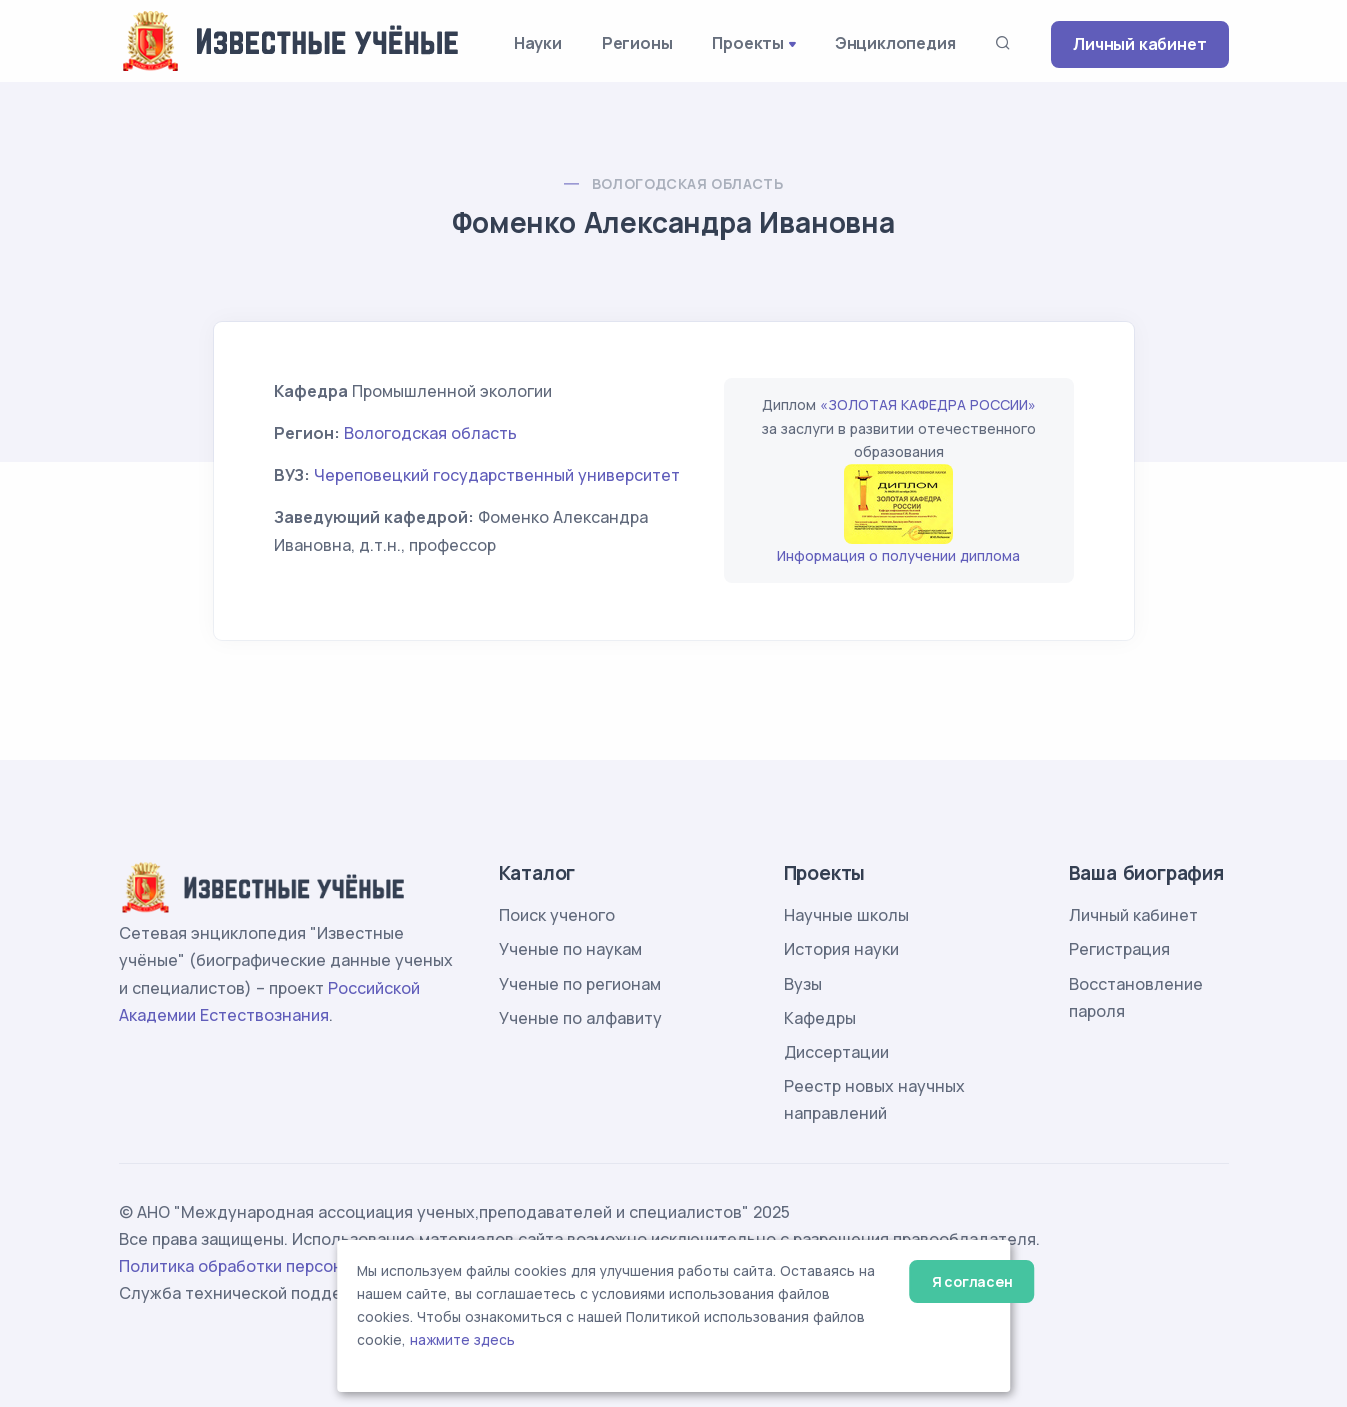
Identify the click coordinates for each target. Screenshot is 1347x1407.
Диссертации (836, 1052)
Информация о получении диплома (898, 555)
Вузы (803, 984)
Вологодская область (688, 183)
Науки (538, 43)
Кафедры (820, 1018)
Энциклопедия (895, 43)
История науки (841, 949)
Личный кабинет (1139, 44)
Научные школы (846, 915)
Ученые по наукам (570, 949)
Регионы (637, 43)
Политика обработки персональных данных (292, 1266)
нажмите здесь (462, 1340)
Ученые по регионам (580, 984)
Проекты (748, 43)
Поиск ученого (557, 915)
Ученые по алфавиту (580, 1018)
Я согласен (972, 1281)
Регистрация (1119, 949)
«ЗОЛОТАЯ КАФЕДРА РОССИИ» (928, 404)
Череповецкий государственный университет (497, 475)
